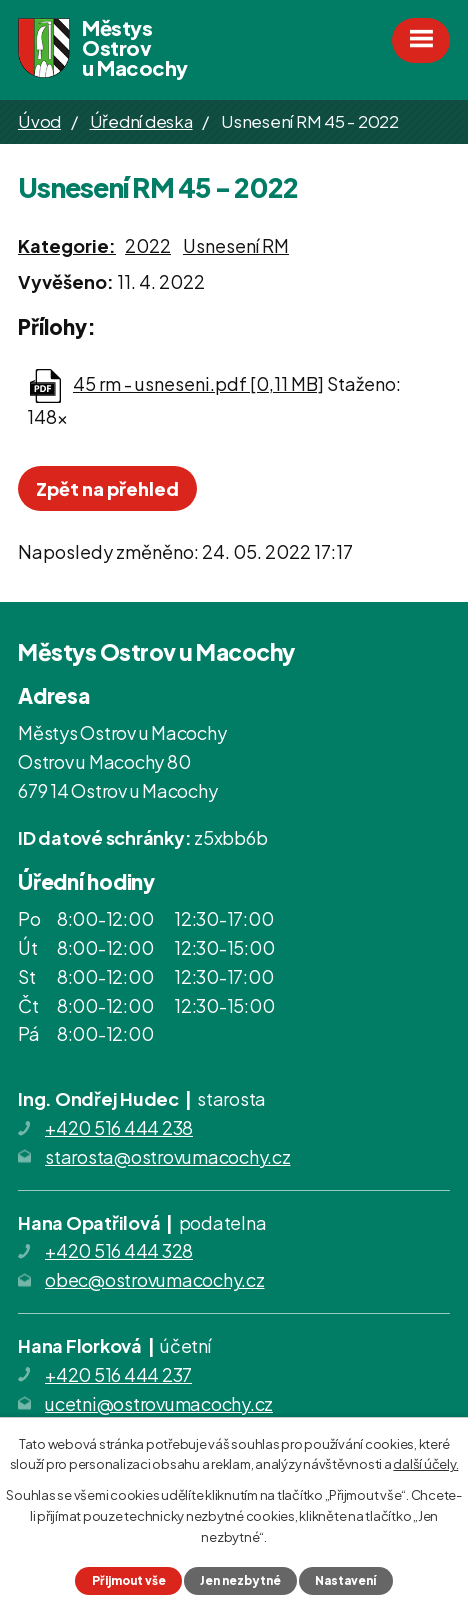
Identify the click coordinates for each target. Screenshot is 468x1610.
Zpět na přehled (107, 488)
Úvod (39, 121)
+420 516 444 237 (118, 1374)
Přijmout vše (129, 1580)
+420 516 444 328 (119, 1250)
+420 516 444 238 (119, 1127)
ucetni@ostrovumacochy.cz (159, 1403)
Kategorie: (67, 245)
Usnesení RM (236, 245)
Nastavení (345, 1580)
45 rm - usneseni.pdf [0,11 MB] (198, 383)
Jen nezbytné (240, 1580)
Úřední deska (141, 121)
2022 (148, 245)
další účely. (425, 1464)
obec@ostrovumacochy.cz (155, 1279)
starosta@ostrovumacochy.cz (168, 1156)
